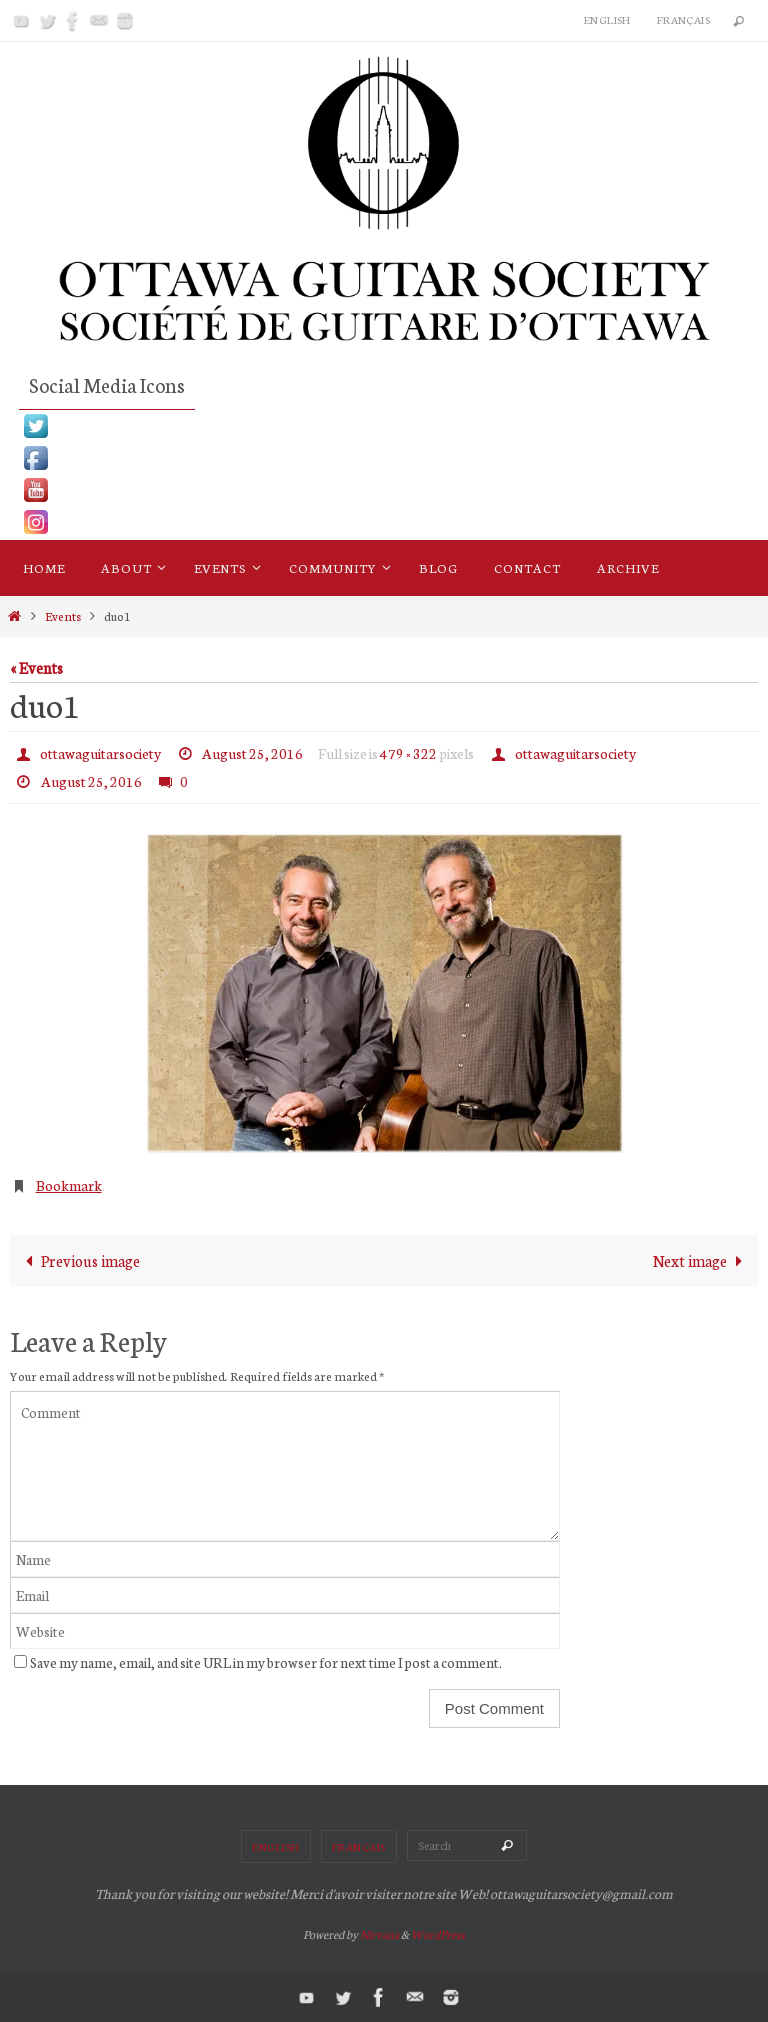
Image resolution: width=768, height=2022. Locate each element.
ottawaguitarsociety (100, 753)
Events (63, 615)
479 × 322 (408, 753)
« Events (36, 667)
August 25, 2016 (252, 753)
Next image (702, 1260)
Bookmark (69, 1185)
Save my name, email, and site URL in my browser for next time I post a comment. (266, 1662)
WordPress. (438, 1934)
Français (683, 19)
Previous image (78, 1260)
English (607, 19)
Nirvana (379, 1934)
